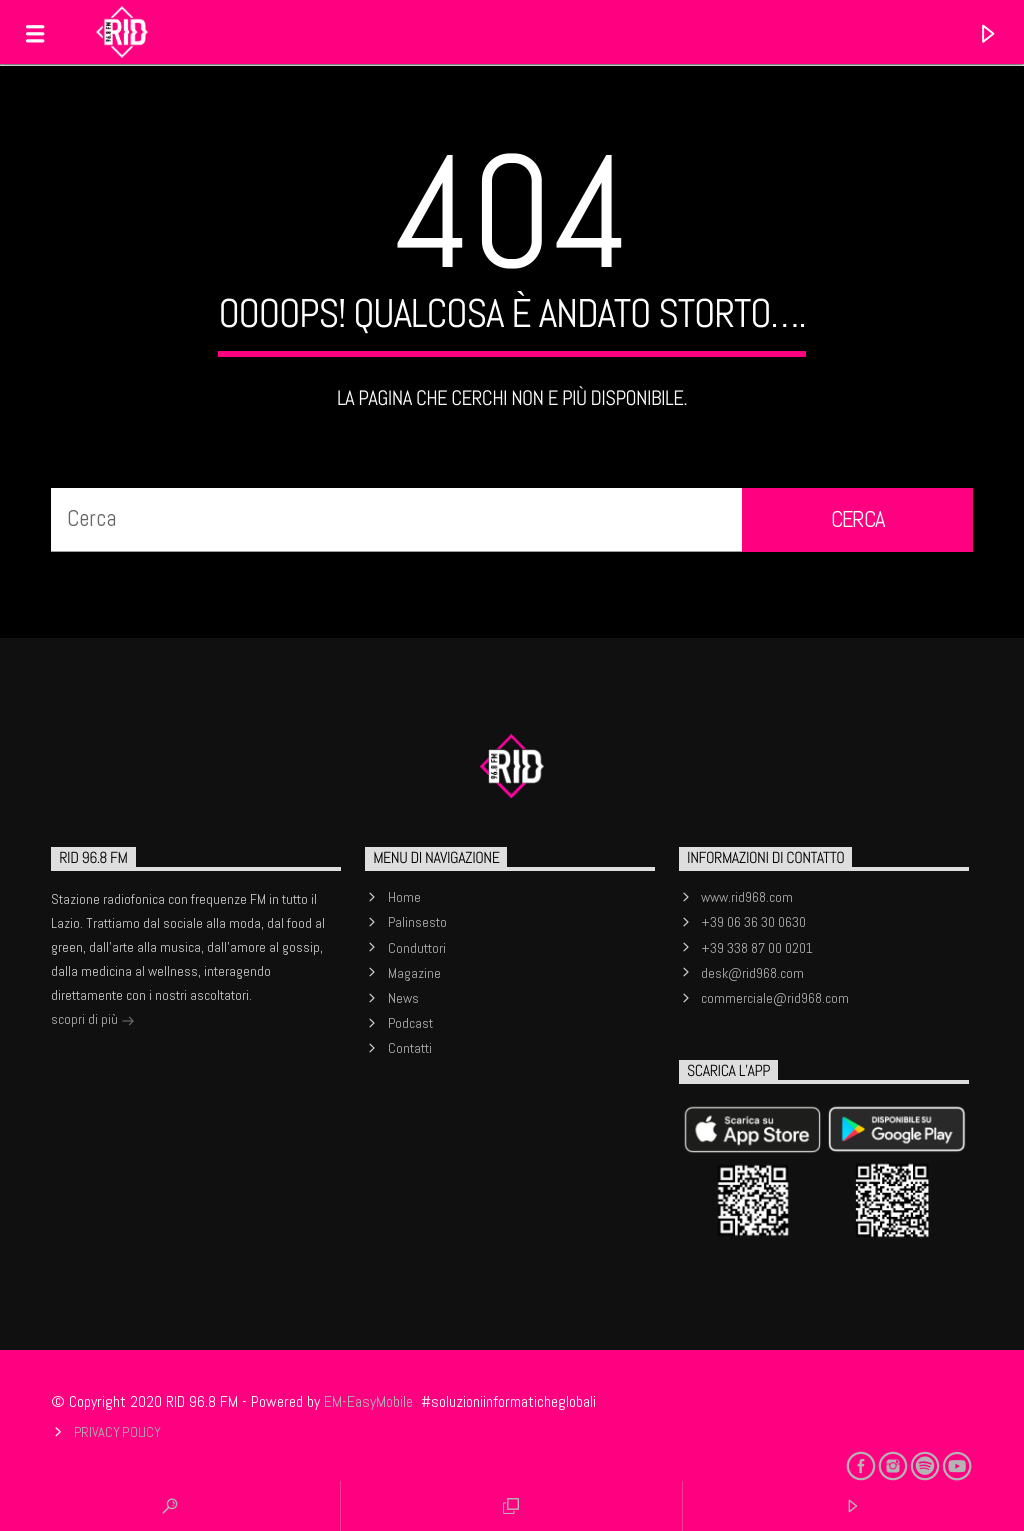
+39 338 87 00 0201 (757, 948)
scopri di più (93, 1021)
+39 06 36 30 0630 (753, 922)
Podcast (410, 1023)
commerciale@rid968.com (775, 998)
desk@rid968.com (752, 973)
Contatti (410, 1048)
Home (404, 897)
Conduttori (417, 948)
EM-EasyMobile (368, 1401)
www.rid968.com (747, 897)
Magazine (414, 973)
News (403, 998)
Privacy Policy (117, 1432)
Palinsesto (417, 922)
